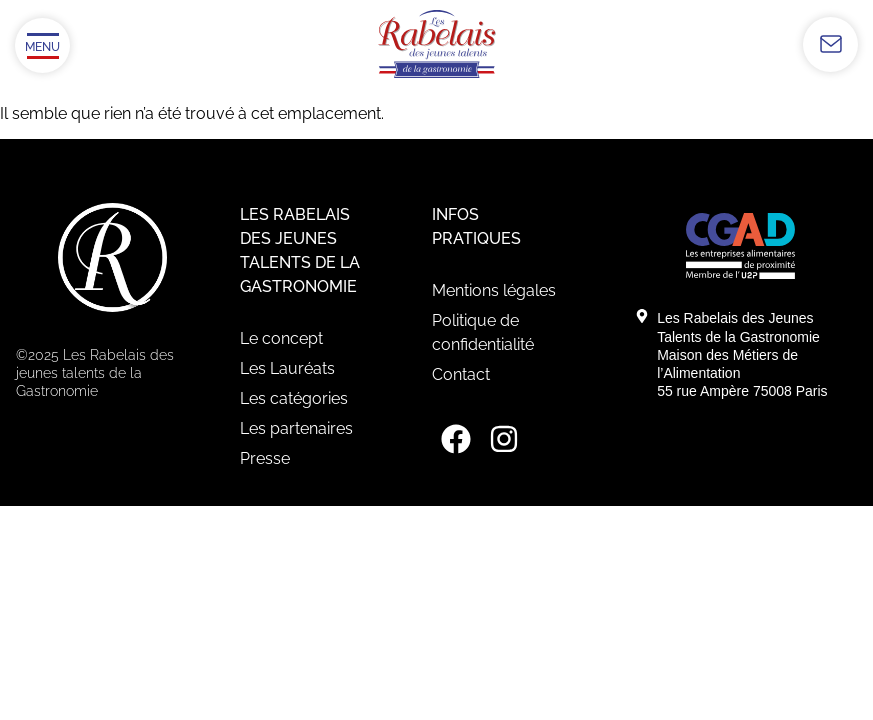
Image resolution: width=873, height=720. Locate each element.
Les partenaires (296, 428)
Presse (265, 458)
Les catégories (294, 398)
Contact (461, 374)
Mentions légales (494, 290)
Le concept (281, 338)
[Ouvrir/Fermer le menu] (42, 45)
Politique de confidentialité (483, 332)
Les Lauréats (287, 368)
